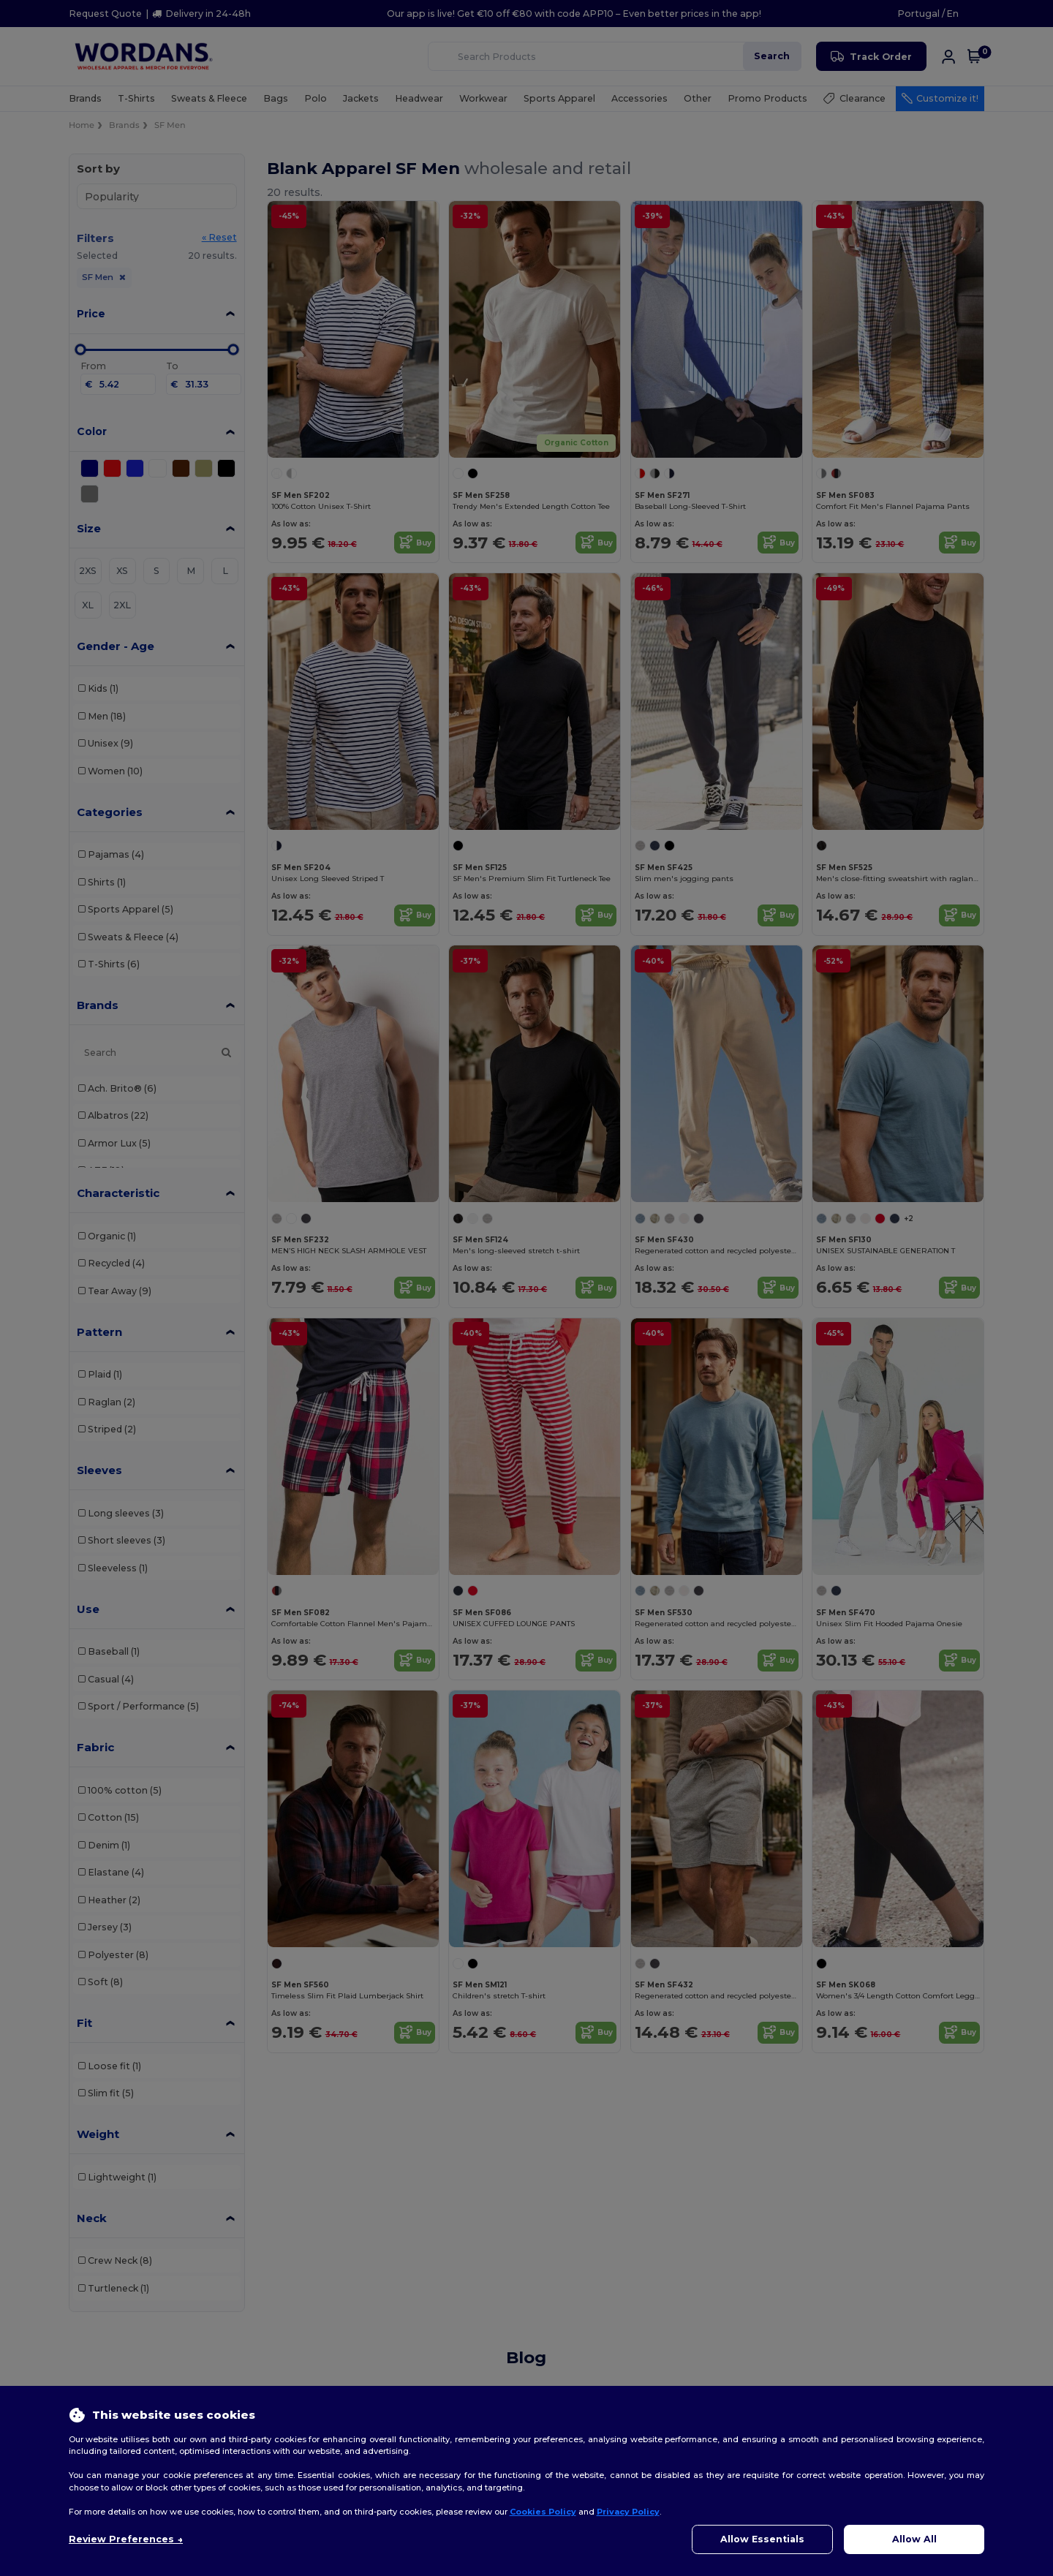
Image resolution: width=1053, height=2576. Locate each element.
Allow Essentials (762, 2539)
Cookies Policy (543, 2512)
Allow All (914, 2539)
